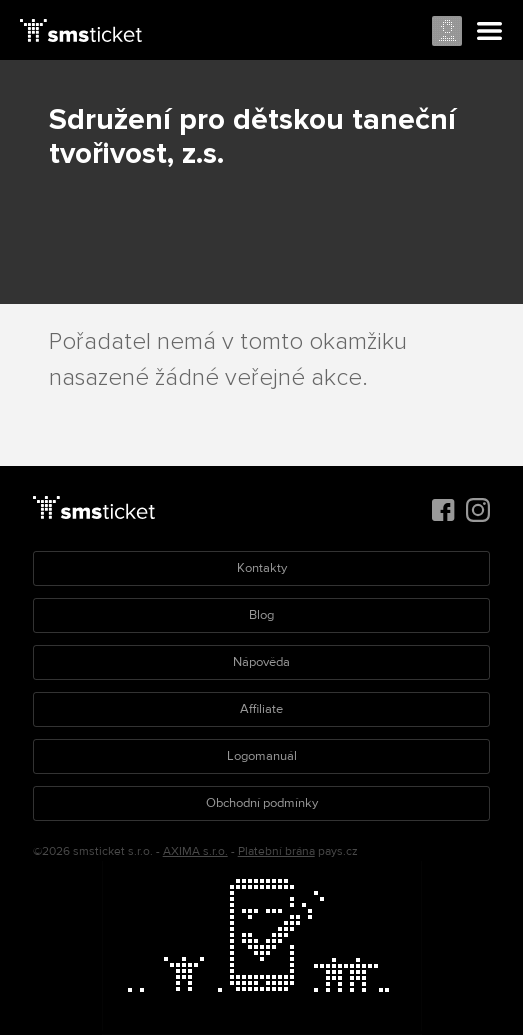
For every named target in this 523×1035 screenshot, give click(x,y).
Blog (261, 615)
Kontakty (262, 568)
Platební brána (276, 851)
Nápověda (261, 662)
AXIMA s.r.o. (195, 851)
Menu (490, 32)
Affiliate (261, 709)
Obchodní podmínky (262, 803)
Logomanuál (262, 756)
